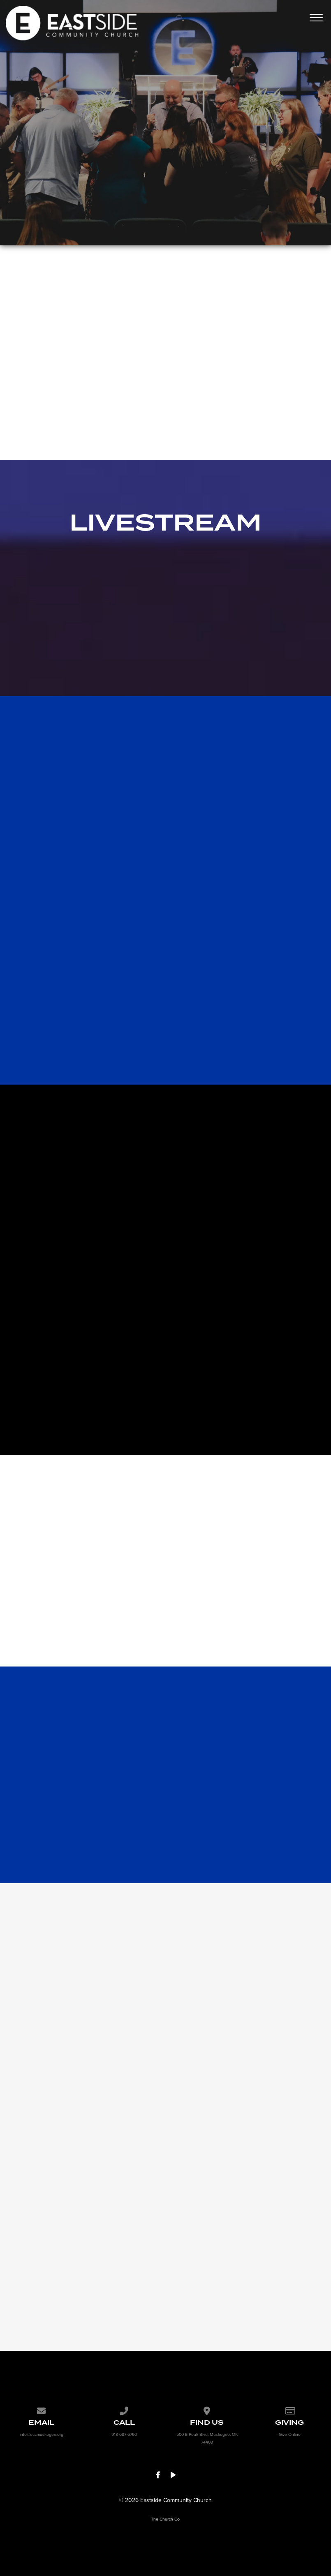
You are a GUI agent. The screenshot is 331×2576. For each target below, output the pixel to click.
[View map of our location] (207, 2410)
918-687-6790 (124, 2434)
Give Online (290, 2434)
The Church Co (165, 2519)
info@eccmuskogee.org (41, 2434)
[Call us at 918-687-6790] (124, 2410)
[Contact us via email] (41, 2410)
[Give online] (290, 2410)
